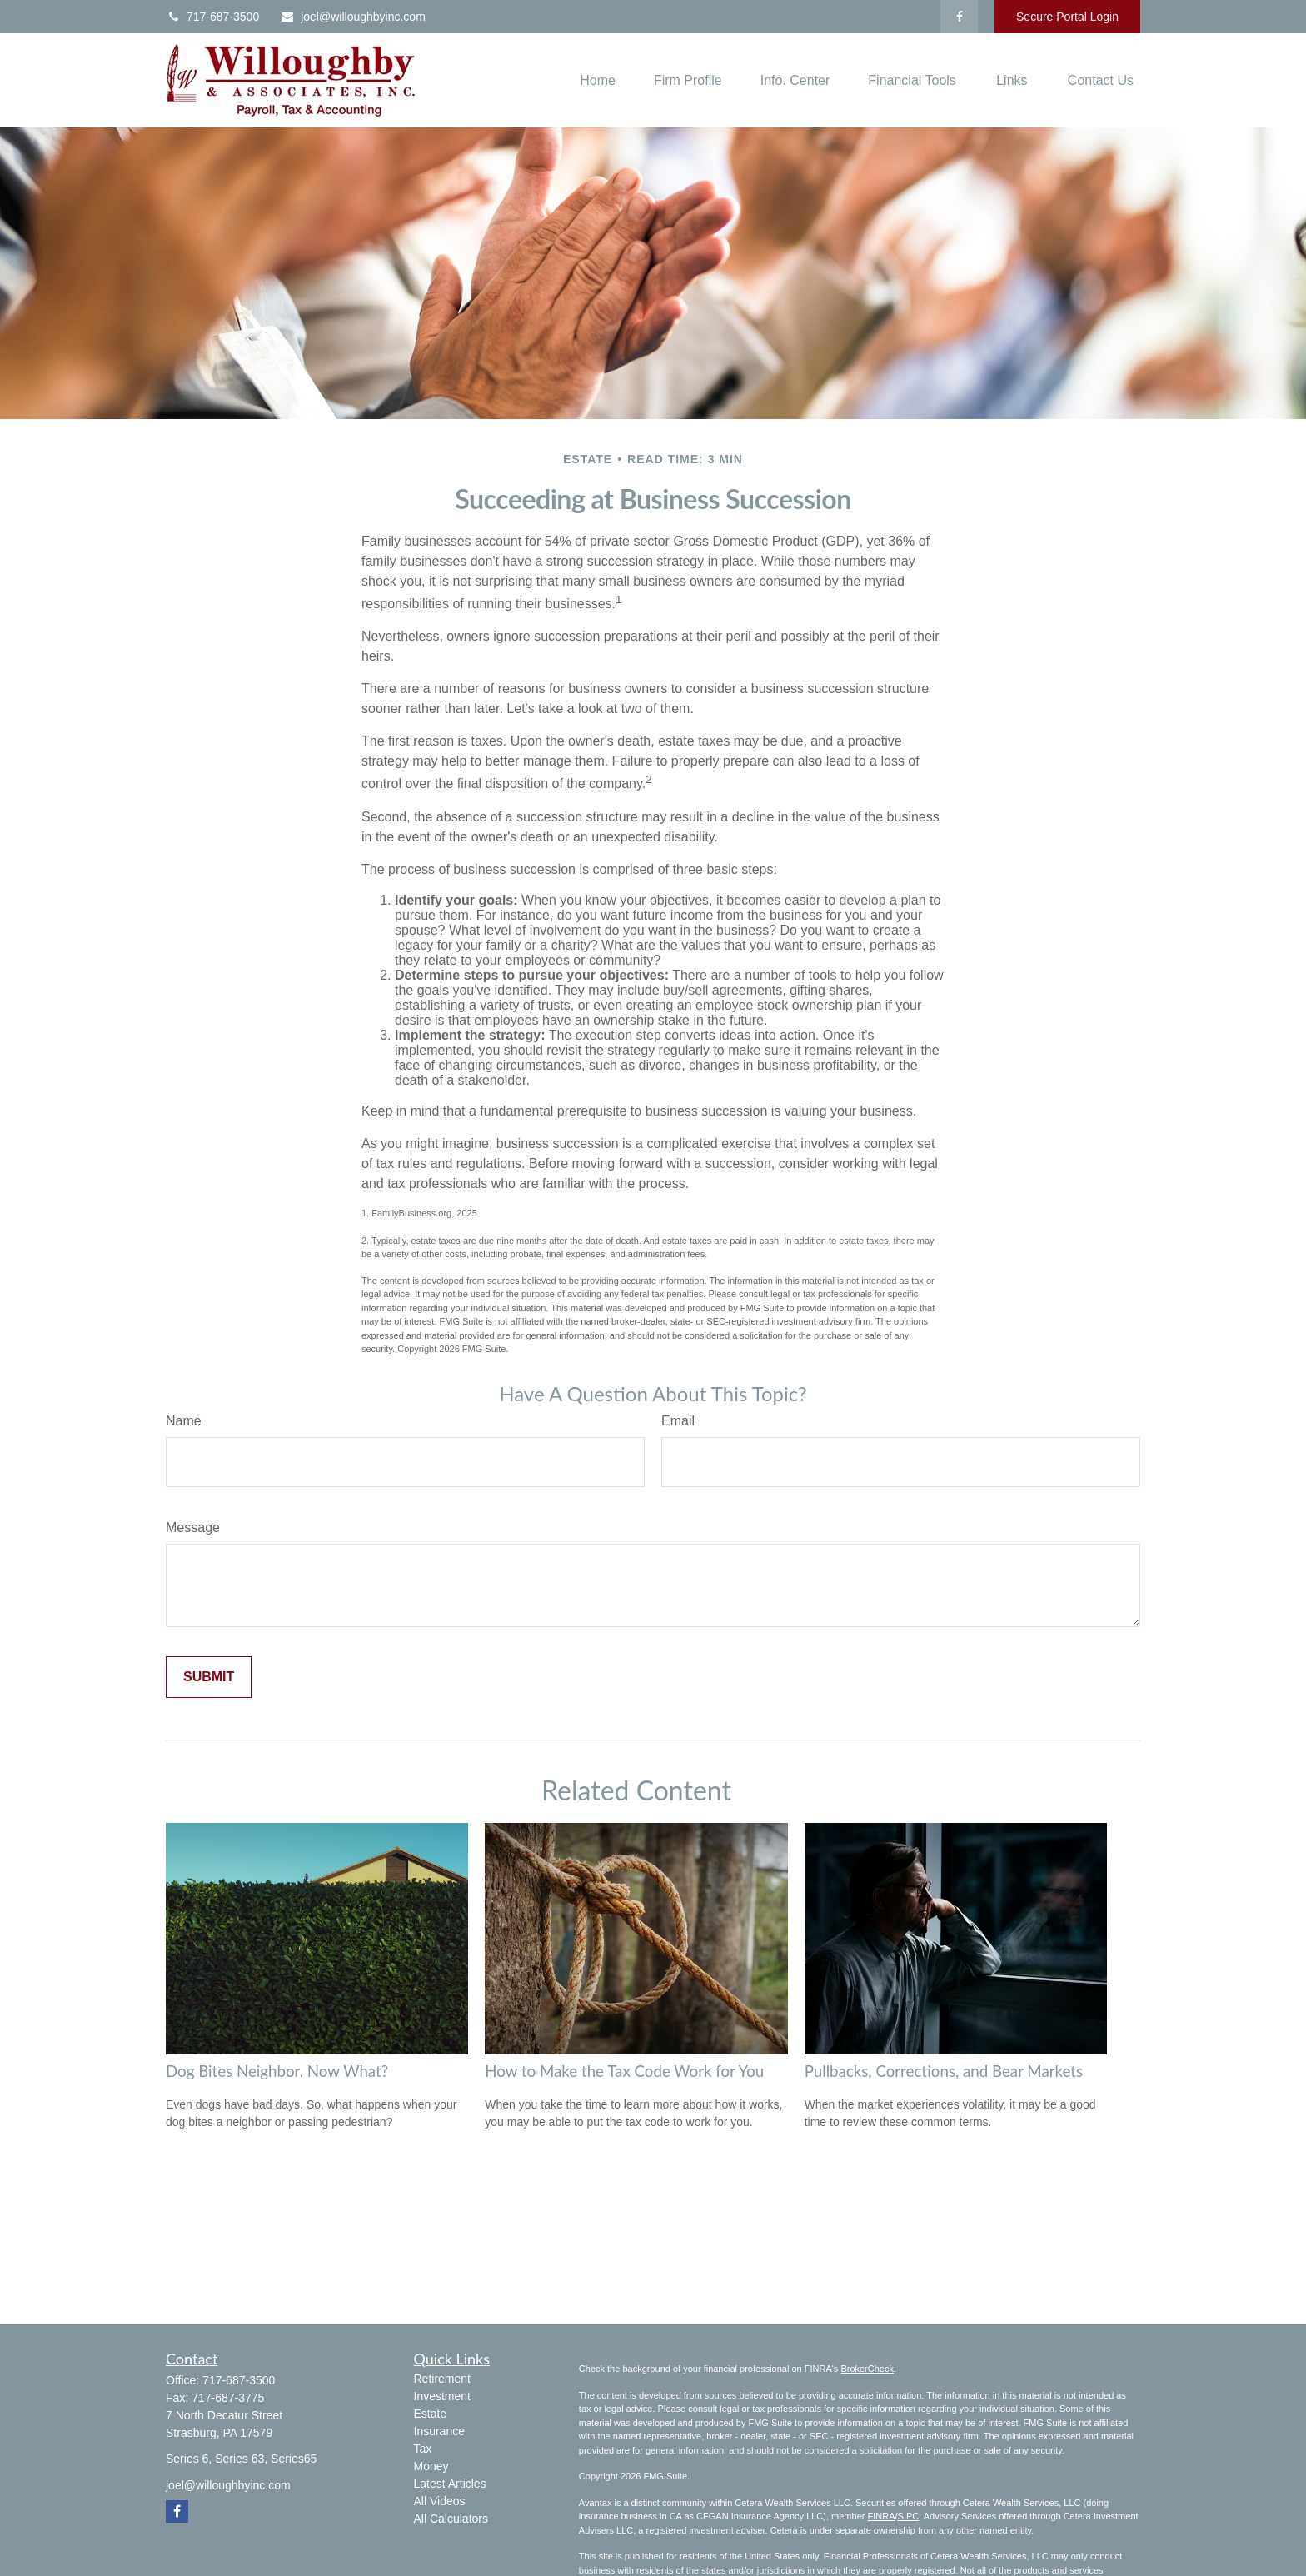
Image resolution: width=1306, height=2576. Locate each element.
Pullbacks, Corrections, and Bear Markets (944, 2071)
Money (431, 2466)
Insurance (439, 2431)
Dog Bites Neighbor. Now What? (277, 2071)
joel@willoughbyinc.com (353, 16)
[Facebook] (959, 16)
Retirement (442, 2378)
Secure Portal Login (1067, 16)
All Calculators (451, 2518)
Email (678, 1421)
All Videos (440, 2501)
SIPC (909, 2516)
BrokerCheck (867, 2369)
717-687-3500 (212, 16)
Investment (442, 2396)
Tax (423, 2448)
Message (193, 1527)
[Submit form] (209, 1677)
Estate (430, 2413)
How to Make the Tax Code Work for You (624, 2071)
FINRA (881, 2516)
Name (184, 1421)
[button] (597, 80)
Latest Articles (450, 2483)
